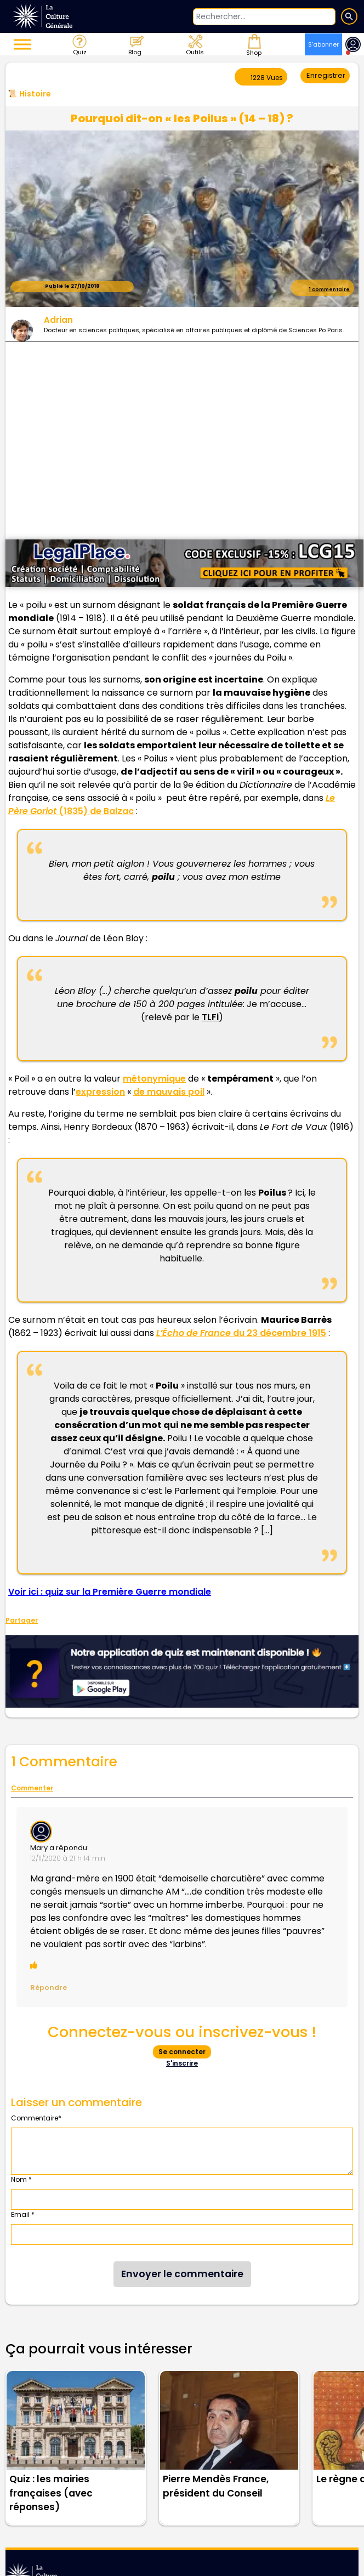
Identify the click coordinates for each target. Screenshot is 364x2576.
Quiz (79, 44)
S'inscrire (182, 2063)
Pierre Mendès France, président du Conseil (216, 2486)
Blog (136, 44)
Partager (21, 1620)
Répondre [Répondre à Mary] (48, 1987)
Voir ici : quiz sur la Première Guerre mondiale (109, 1591)
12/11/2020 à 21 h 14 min (67, 1858)
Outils (194, 44)
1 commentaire (322, 287)
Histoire (35, 93)
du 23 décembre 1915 (241, 1333)
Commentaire (36, 2118)
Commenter (32, 1788)
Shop (253, 44)
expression (100, 1091)
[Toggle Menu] (22, 44)
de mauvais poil (168, 1091)
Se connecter (182, 2051)
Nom (21, 2179)
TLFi (210, 1017)
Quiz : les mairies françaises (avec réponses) (51, 2493)
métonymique (154, 1078)
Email (23, 2214)
